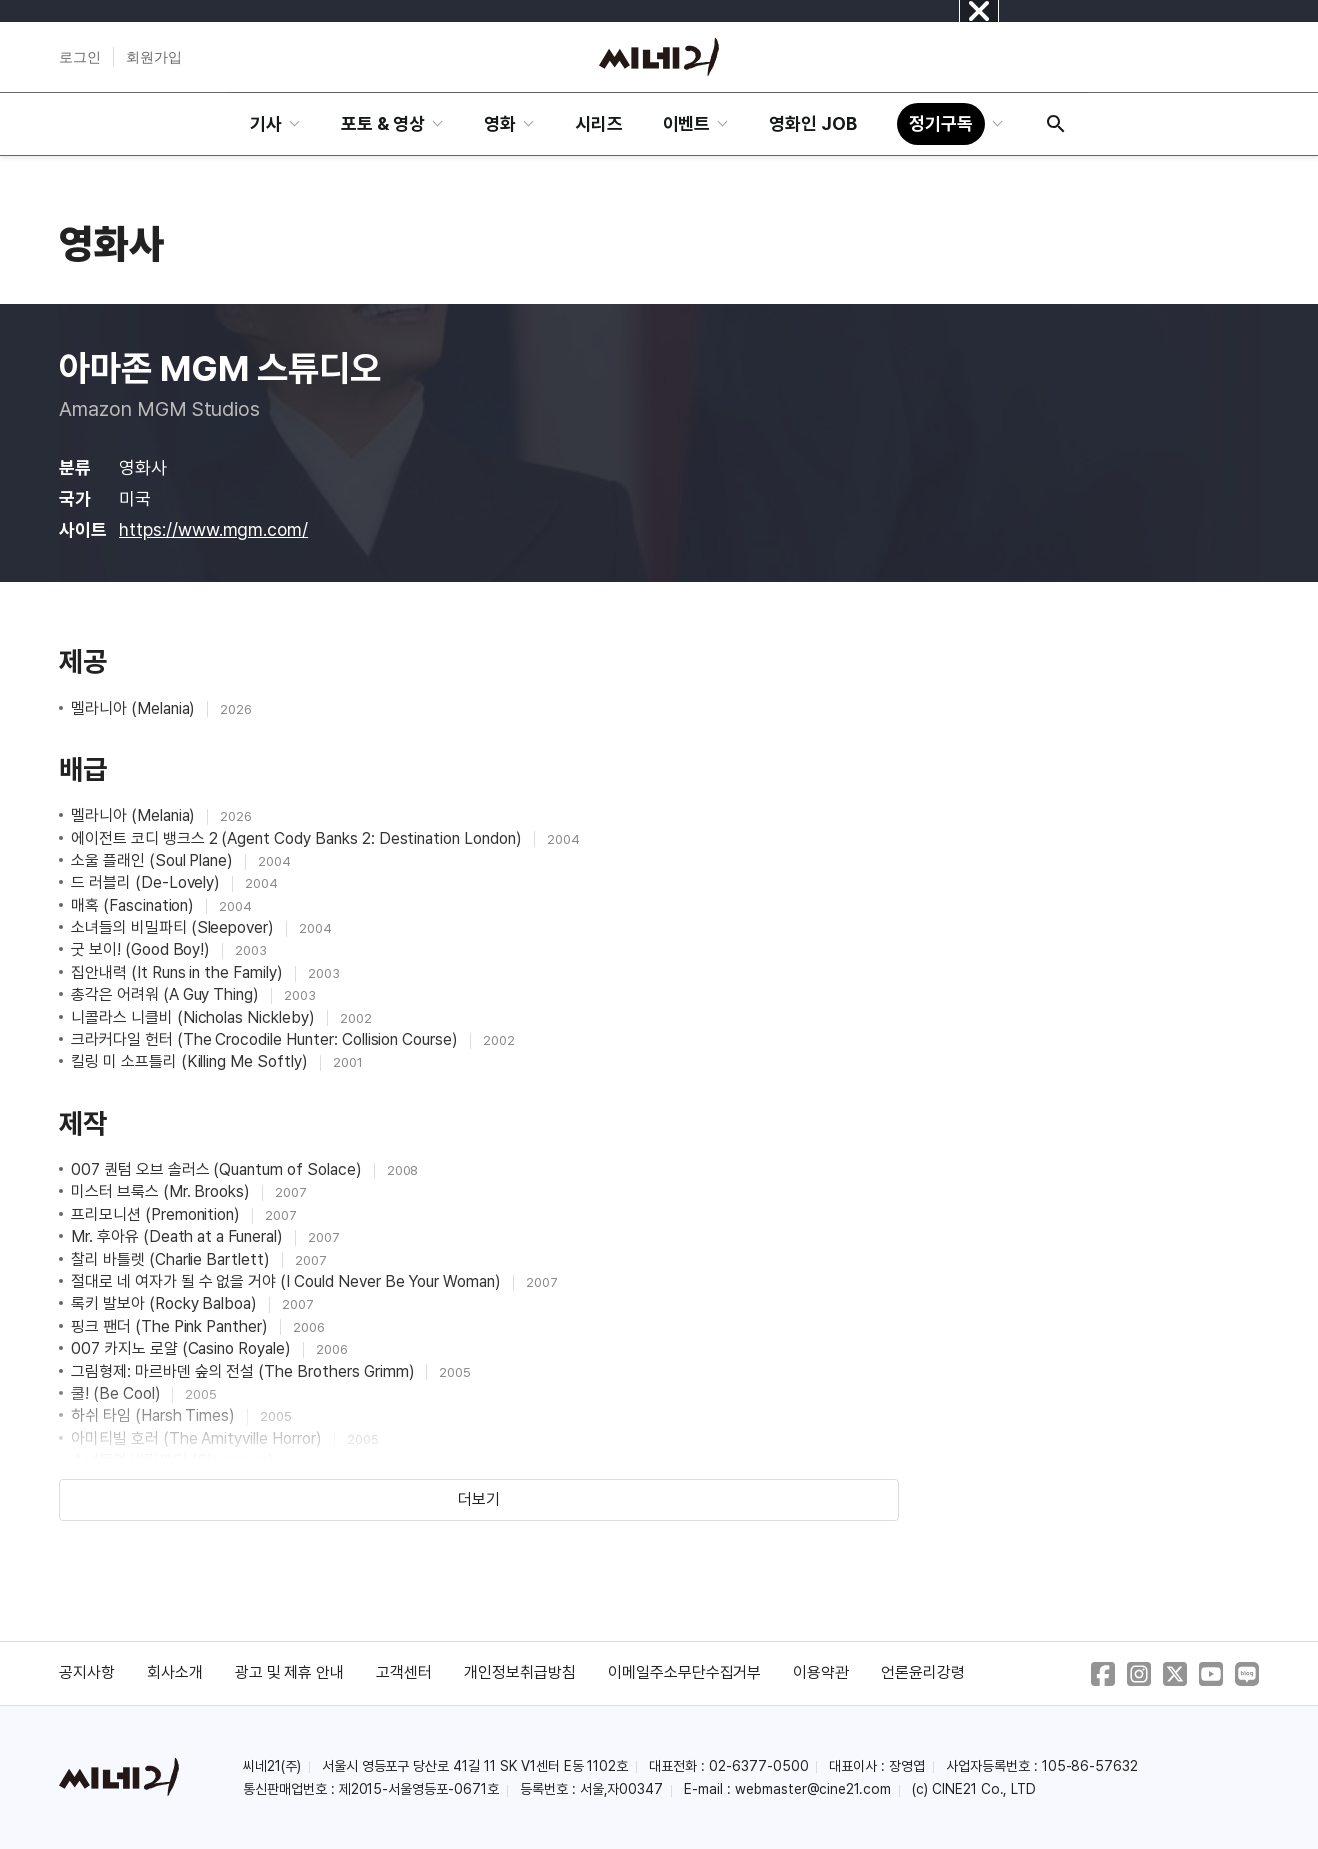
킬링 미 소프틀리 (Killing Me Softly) (191, 1061)
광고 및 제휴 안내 (290, 1672)
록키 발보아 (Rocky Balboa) (166, 1303)
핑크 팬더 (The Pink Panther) (171, 1326)
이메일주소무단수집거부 (685, 1672)
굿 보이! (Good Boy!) (142, 949)
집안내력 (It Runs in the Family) (179, 972)
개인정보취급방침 (520, 1672)
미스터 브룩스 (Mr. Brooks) (162, 1191)
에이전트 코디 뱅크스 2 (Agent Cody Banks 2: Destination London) (298, 838)
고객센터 (404, 1672)
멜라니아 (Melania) (135, 708)
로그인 (80, 57)
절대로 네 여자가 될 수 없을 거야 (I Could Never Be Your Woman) (288, 1281)
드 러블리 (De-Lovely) (147, 882)
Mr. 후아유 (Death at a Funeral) (179, 1236)
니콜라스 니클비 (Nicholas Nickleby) (195, 1017)
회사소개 (175, 1672)
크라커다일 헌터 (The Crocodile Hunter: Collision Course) (266, 1039)
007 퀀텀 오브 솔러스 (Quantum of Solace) (218, 1169)
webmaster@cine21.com (813, 1789)
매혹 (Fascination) (134, 905)
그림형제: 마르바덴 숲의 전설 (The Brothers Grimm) (244, 1371)
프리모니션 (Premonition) (157, 1214)
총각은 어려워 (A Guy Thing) (167, 994)
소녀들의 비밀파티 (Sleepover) (174, 927)
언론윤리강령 (923, 1672)
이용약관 (821, 1672)
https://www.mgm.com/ (213, 529)
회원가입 (154, 57)
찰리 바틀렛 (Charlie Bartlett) (172, 1259)
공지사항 (87, 1672)
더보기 (479, 1499)
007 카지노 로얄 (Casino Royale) (183, 1348)
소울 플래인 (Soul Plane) (154, 860)
